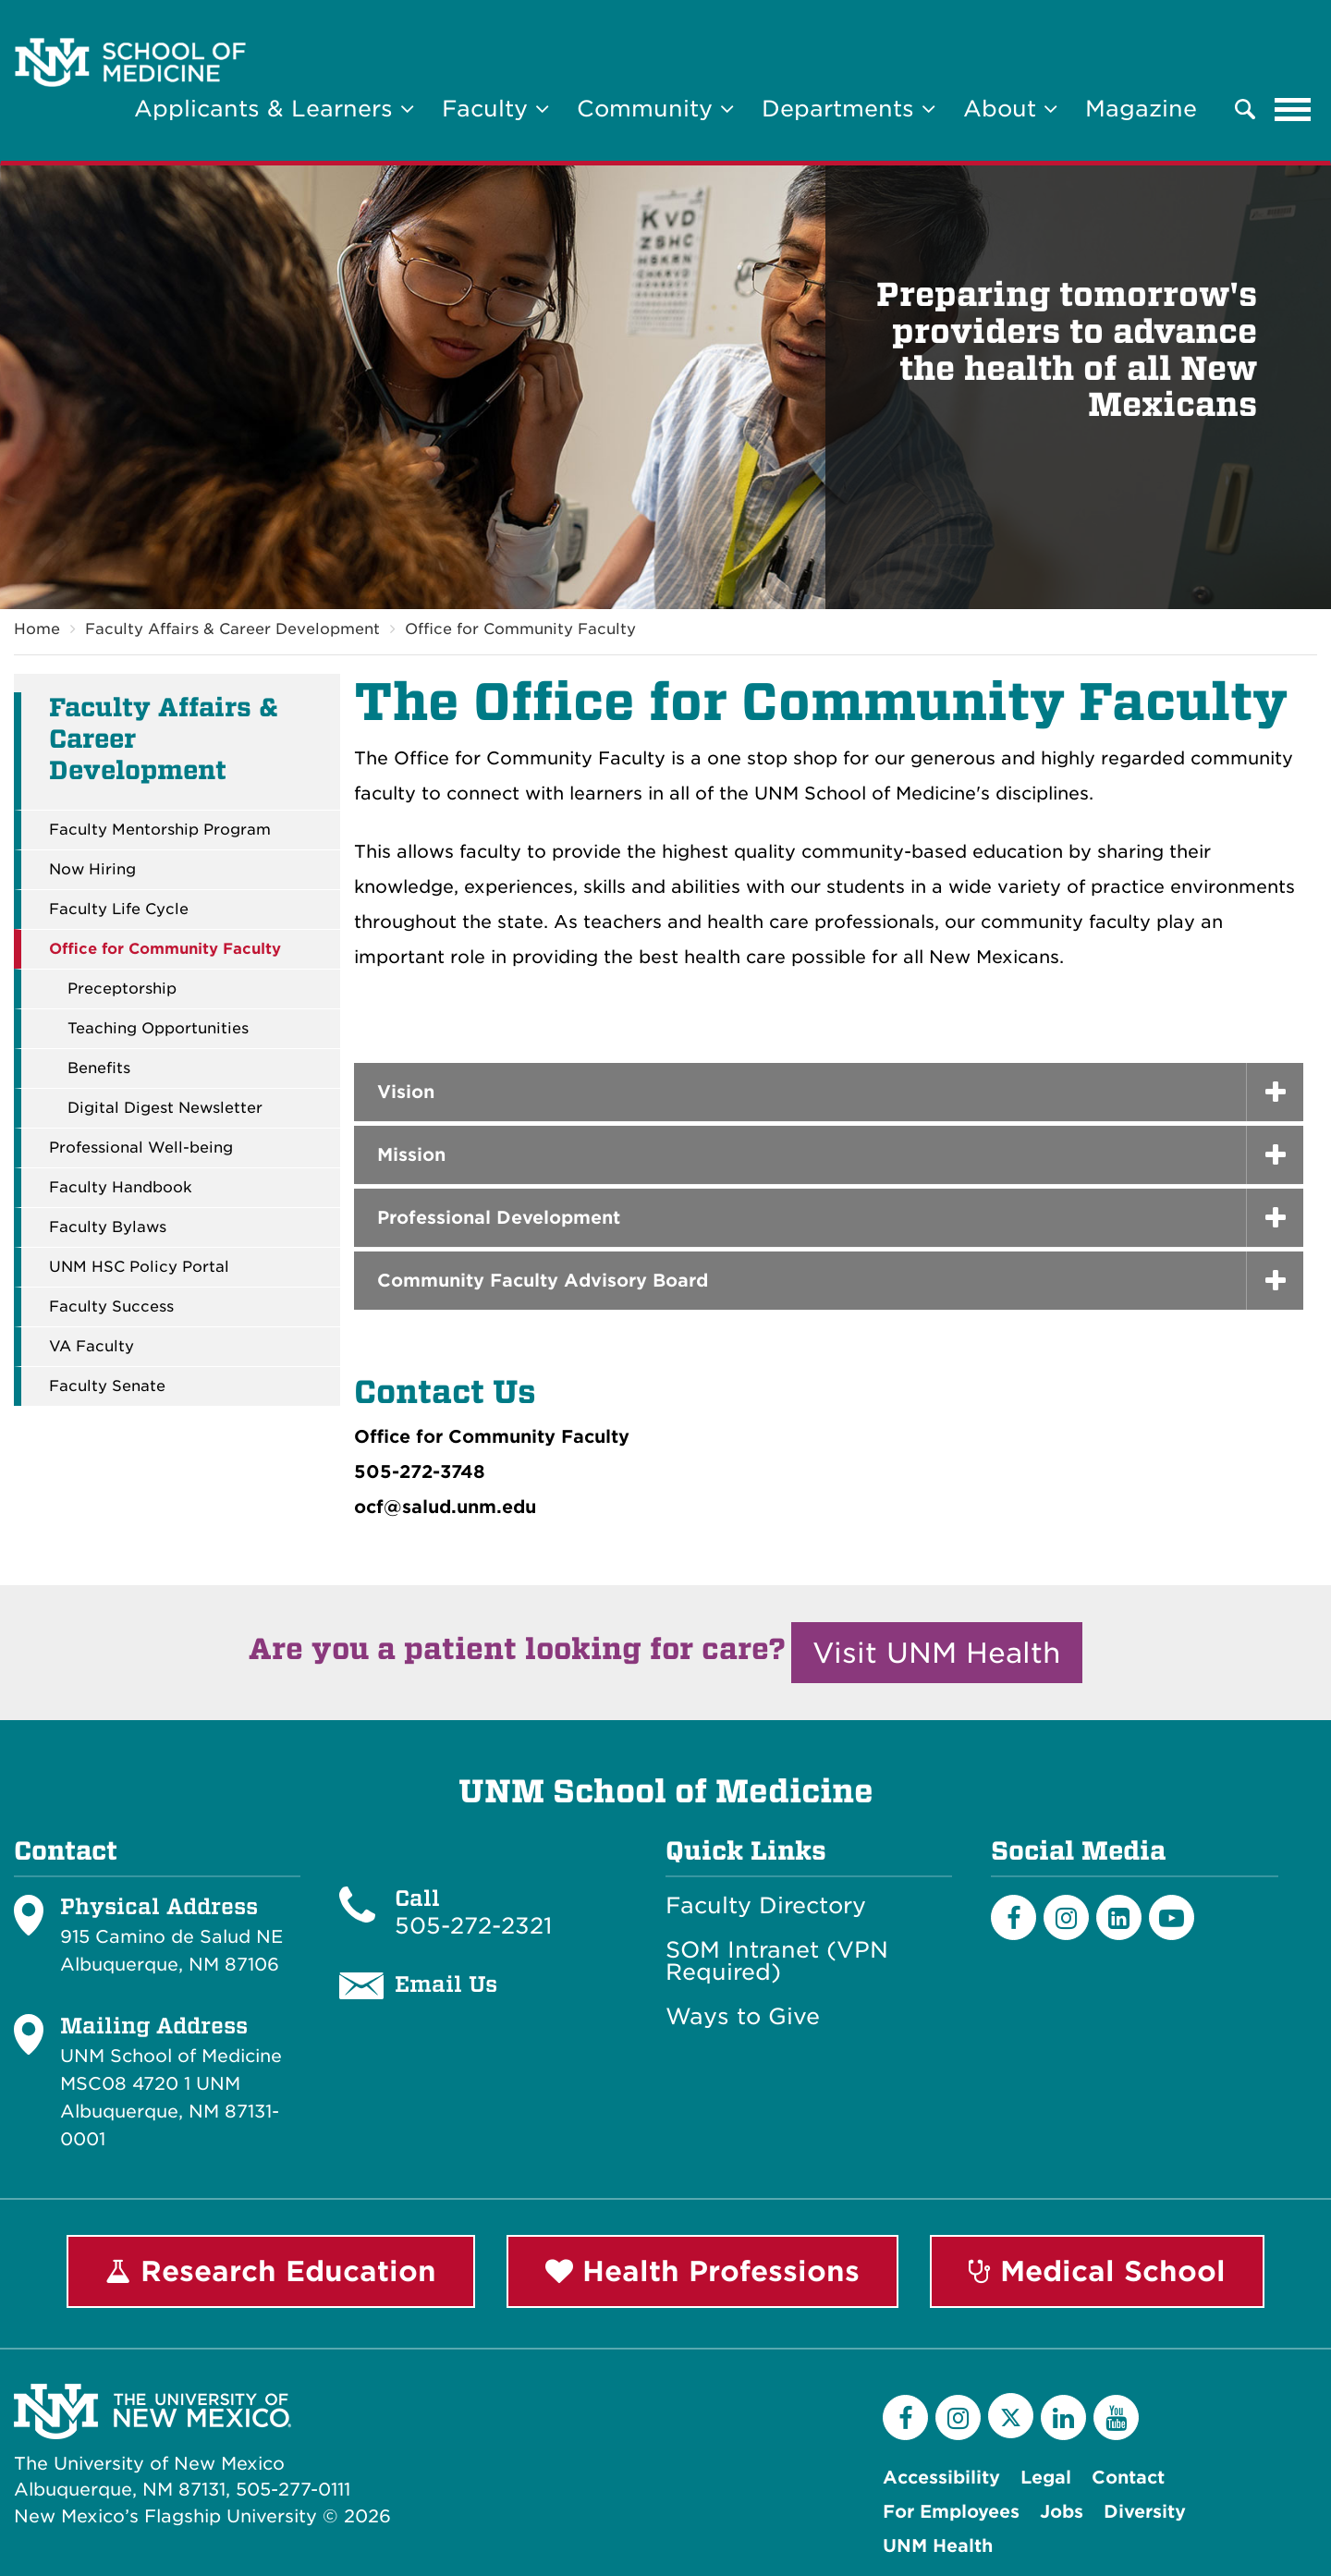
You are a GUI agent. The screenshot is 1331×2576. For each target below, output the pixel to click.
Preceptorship (122, 989)
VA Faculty (91, 1346)
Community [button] (655, 108)
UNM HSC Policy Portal (139, 1267)
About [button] (1010, 108)
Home (37, 629)
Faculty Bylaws (107, 1227)
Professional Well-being (141, 1148)
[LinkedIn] (1119, 1917)
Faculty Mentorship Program (160, 830)
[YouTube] (1116, 2417)
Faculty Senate (107, 1386)
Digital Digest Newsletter (165, 1108)
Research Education (270, 2271)
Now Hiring (92, 869)
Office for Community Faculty (520, 629)
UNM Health (938, 2546)
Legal (1045, 2477)
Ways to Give (743, 2017)
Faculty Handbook (120, 1187)
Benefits (98, 1068)
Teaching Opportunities (158, 1028)
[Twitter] (1010, 2415)
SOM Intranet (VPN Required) (777, 1961)
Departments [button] (848, 108)
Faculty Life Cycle (119, 909)
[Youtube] (1171, 1917)
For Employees (951, 2511)
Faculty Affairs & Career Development (232, 629)
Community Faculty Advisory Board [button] (542, 1280)
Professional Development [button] (498, 1217)
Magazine (1141, 108)
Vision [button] (405, 1092)
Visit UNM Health (936, 1652)
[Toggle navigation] (1293, 109)
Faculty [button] (495, 108)
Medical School (1097, 2271)
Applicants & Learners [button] (274, 108)
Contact (1128, 2477)
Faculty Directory (766, 1906)
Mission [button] (411, 1155)
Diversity (1145, 2511)
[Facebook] (1013, 1917)
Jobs (1061, 2511)
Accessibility (941, 2477)
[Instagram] (1066, 1917)
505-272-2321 (473, 1925)
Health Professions (702, 2271)
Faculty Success (111, 1307)
